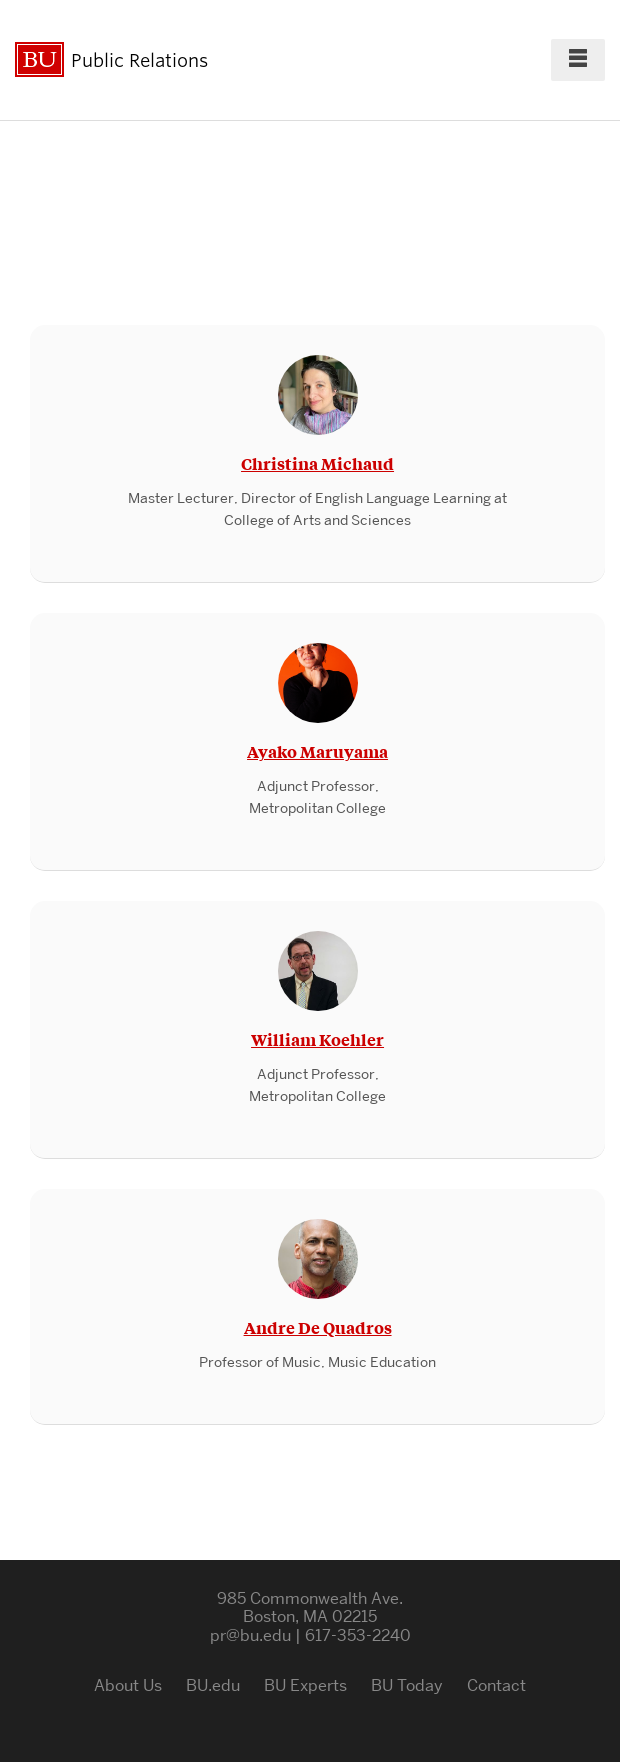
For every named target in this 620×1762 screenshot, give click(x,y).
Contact (496, 1685)
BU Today (407, 1685)
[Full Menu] (578, 60)
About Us (128, 1685)
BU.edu (213, 1685)
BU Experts (305, 1685)
